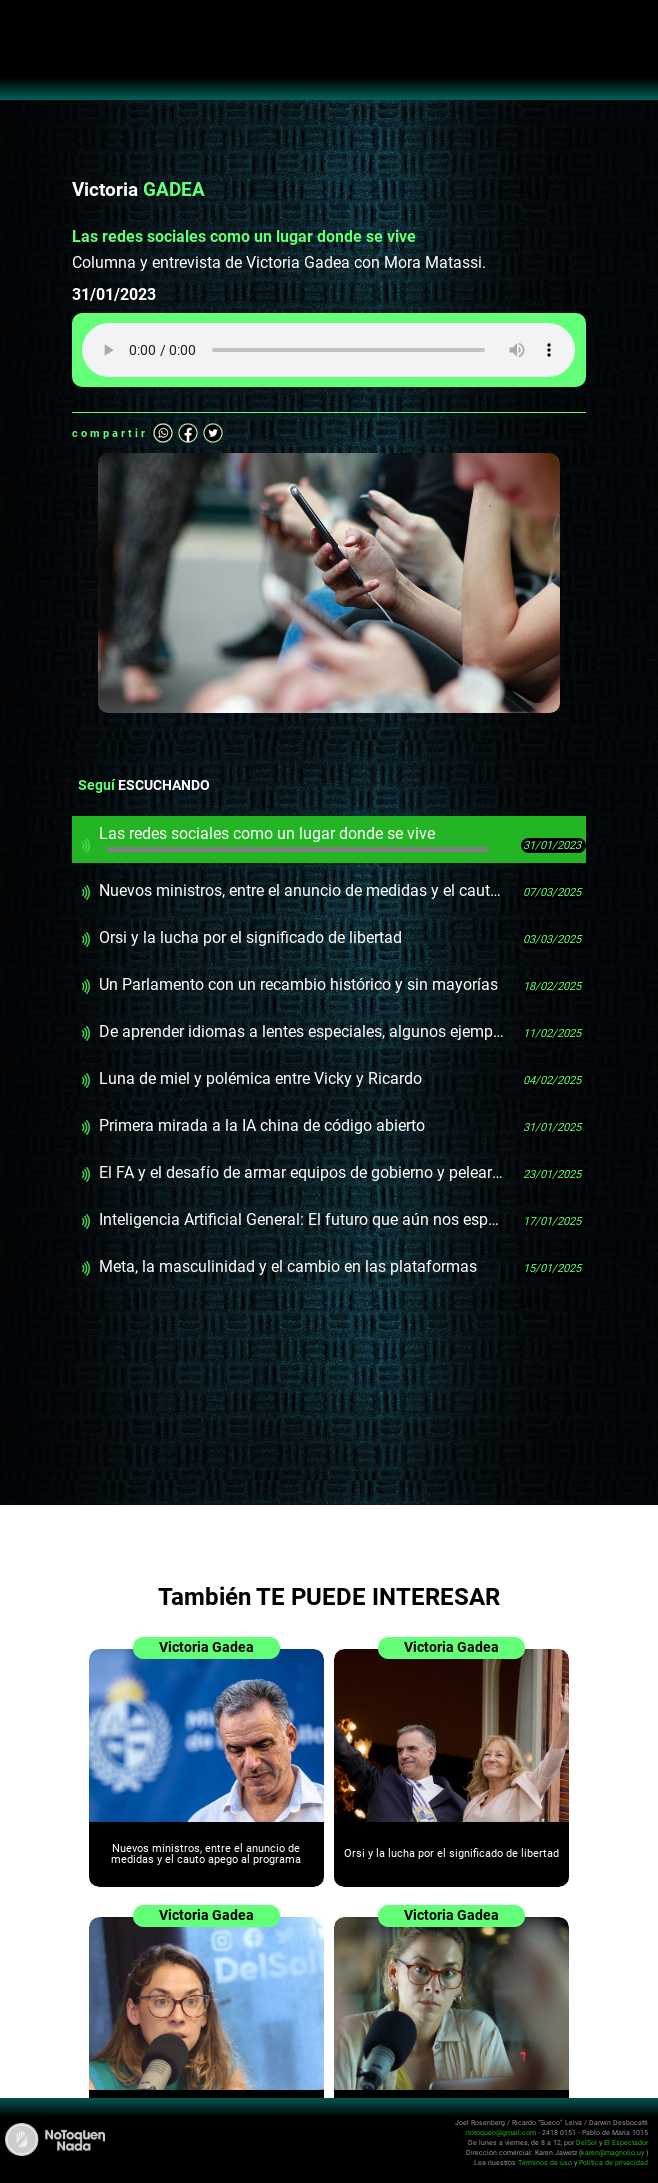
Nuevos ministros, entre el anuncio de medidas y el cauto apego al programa (302, 890)
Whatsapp (163, 433)
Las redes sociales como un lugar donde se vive (293, 838)
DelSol (586, 2142)
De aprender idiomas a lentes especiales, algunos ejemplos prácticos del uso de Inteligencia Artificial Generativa (302, 1031)
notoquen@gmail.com (501, 2132)
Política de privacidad (613, 2162)
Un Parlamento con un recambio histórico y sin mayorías (298, 984)
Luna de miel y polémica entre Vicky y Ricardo (260, 1078)
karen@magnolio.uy (612, 2152)
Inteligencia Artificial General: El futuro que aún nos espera (302, 1219)
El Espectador (626, 2142)
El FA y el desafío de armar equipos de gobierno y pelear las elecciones (302, 1172)
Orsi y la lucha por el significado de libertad (250, 937)
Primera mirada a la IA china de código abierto (262, 1125)
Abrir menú (25, 26)
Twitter (213, 433)
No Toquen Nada (329, 60)
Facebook (188, 433)
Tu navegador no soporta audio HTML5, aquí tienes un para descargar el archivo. (328, 350)
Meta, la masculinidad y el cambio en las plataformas (288, 1266)
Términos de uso (545, 2162)
